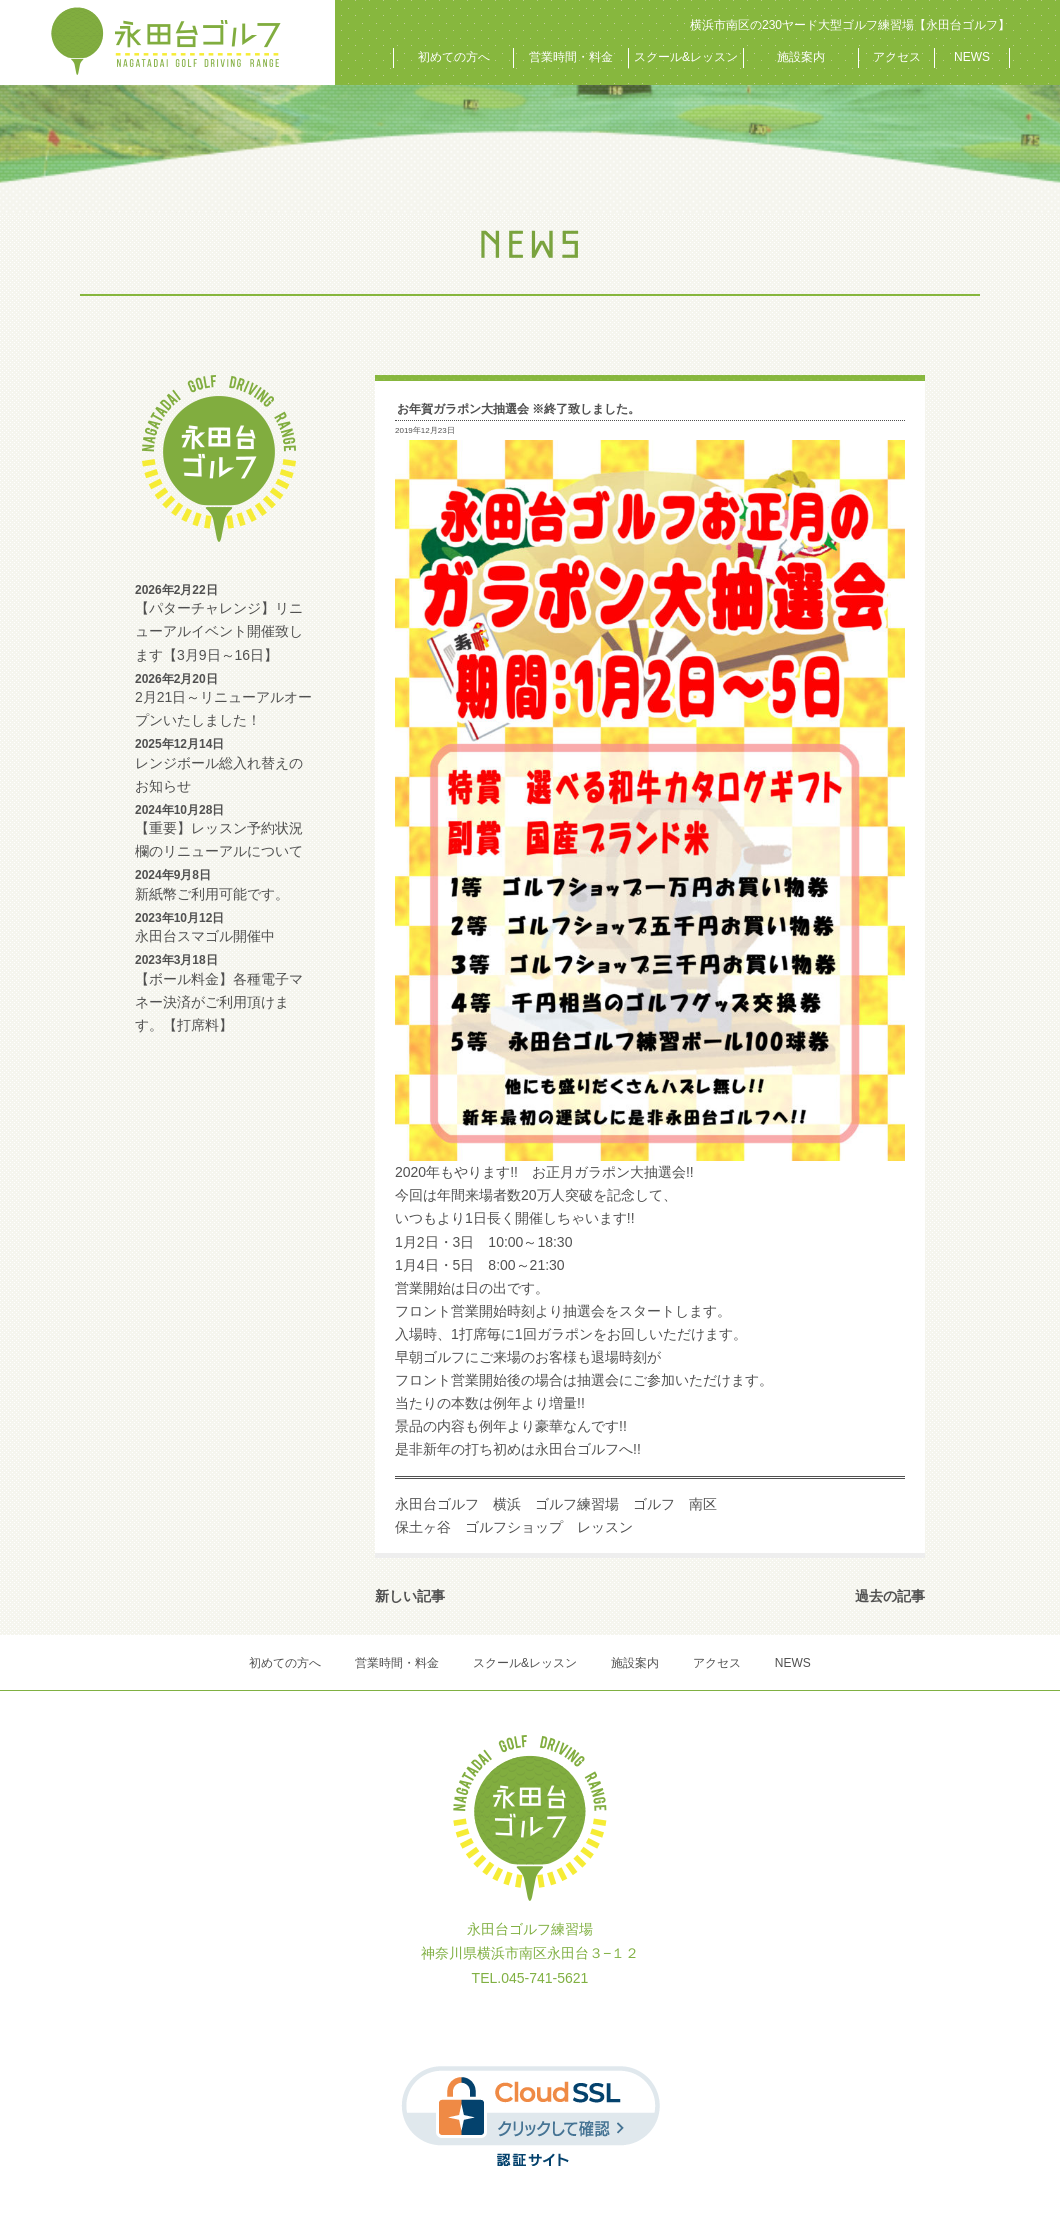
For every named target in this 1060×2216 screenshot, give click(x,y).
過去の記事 (890, 1596)
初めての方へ (454, 57)
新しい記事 (410, 1596)
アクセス (897, 57)
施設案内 (801, 57)
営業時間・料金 (571, 57)
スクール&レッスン (686, 57)
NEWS (972, 57)
